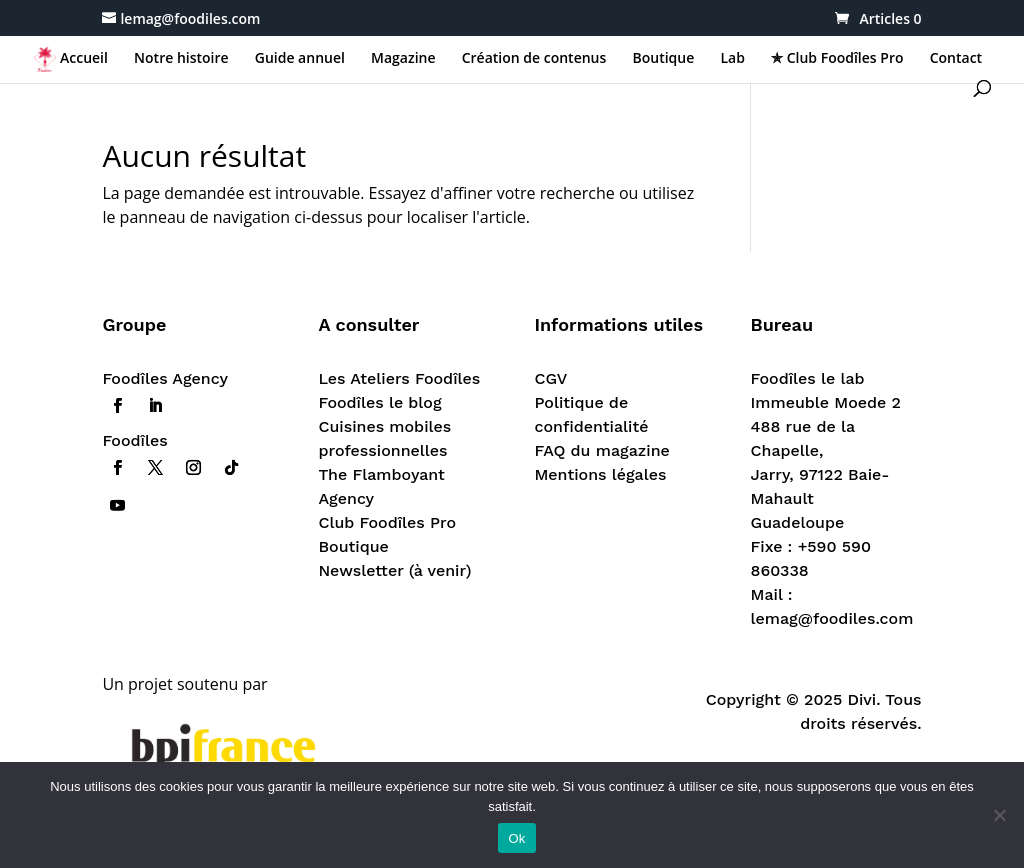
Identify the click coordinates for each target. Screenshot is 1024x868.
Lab (732, 59)
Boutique (663, 59)
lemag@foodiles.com (832, 618)
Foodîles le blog (379, 402)
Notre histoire (181, 59)
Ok (516, 838)
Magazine (403, 59)
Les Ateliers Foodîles (399, 378)
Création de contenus (534, 59)
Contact (956, 59)
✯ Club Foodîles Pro (837, 59)
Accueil (84, 59)
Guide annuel (300, 59)
